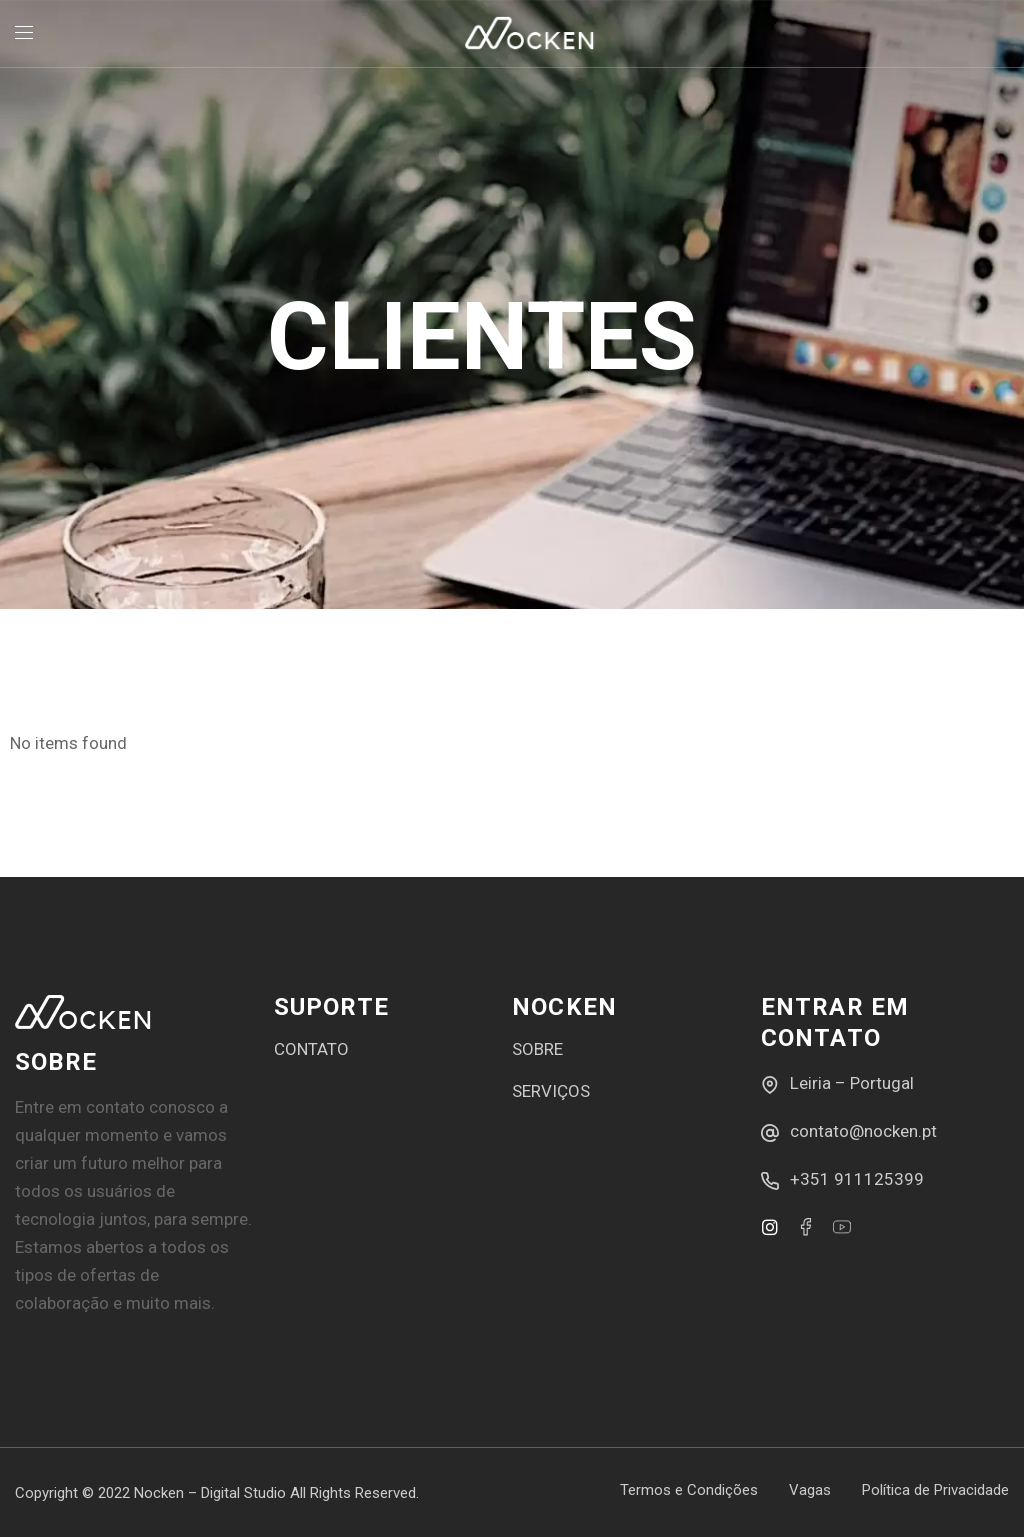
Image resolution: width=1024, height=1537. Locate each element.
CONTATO (311, 1049)
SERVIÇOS (551, 1091)
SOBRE (537, 1049)
